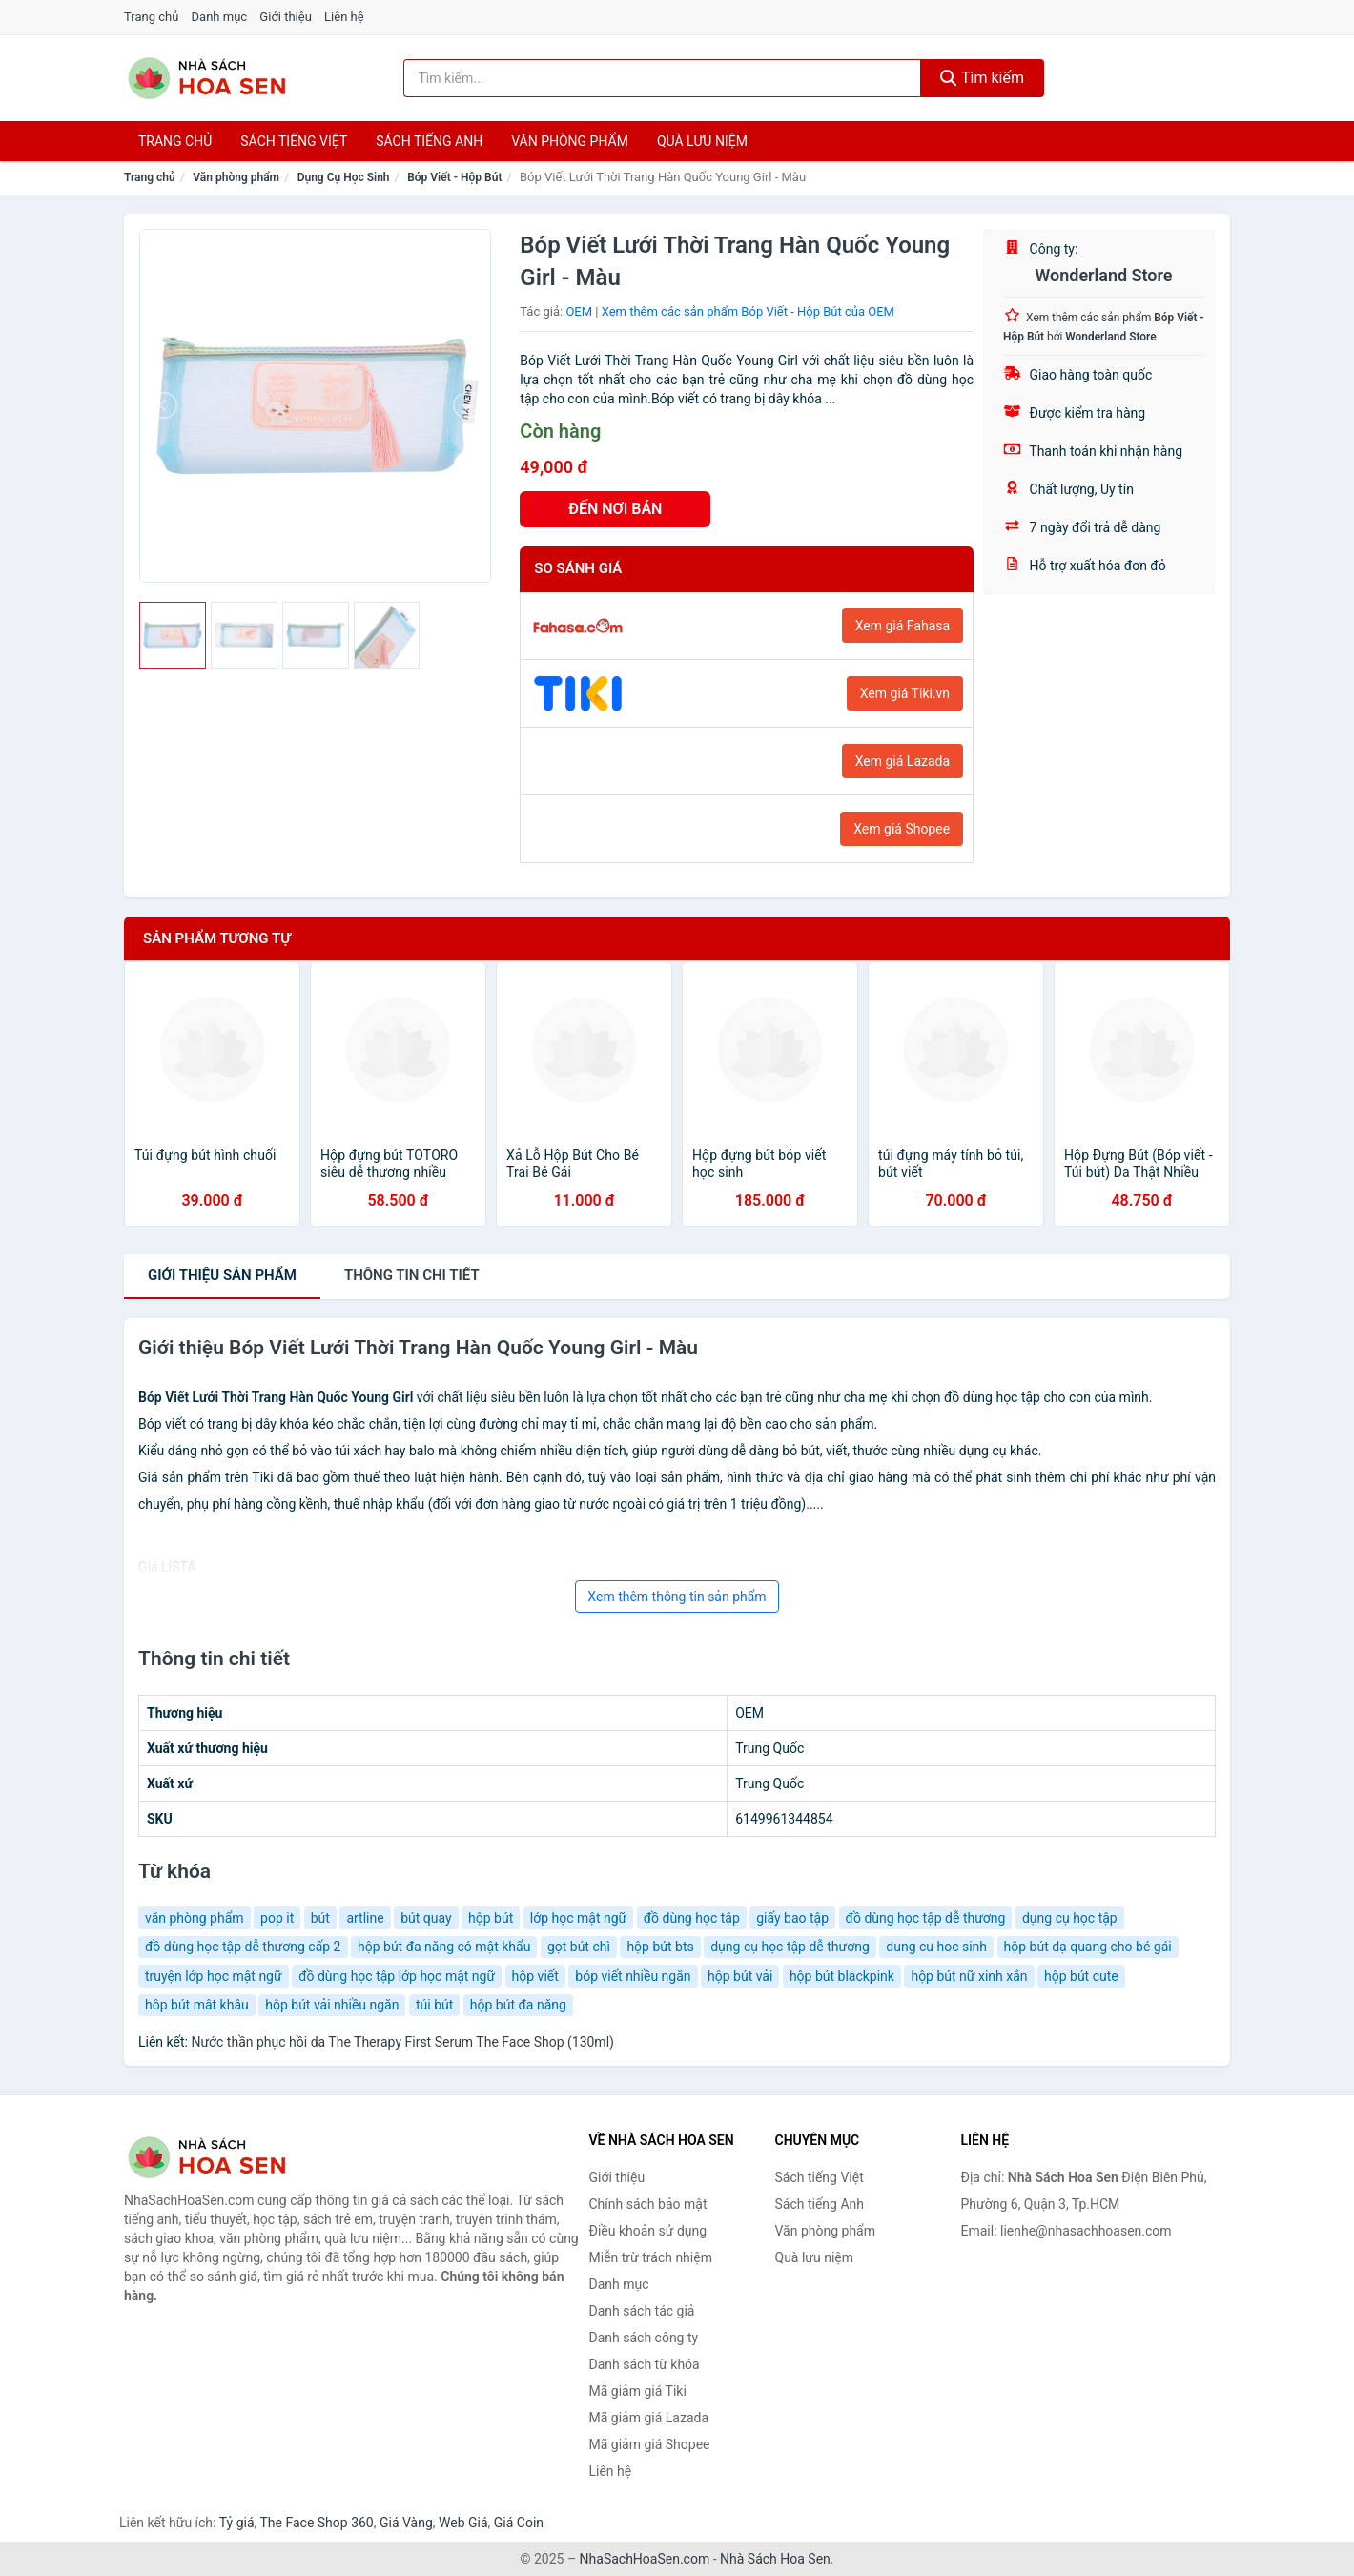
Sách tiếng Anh (820, 2204)
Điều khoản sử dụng (648, 2230)
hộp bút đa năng (518, 2004)
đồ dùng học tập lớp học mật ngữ (396, 1976)
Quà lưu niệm (702, 141)
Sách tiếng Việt (819, 2177)
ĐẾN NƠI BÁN (615, 509)
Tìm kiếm (982, 78)
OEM (578, 311)
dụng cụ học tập (1070, 1918)
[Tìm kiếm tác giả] (662, 78)
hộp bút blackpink (842, 1976)
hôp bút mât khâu (197, 2004)
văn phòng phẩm (194, 1918)
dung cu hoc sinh (936, 1946)
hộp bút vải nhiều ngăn (332, 2004)
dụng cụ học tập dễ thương (790, 1946)
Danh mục (220, 17)
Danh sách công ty (644, 2337)
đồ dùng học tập (692, 1918)
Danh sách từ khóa (644, 2364)
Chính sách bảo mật (648, 2204)
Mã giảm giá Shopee (649, 2444)
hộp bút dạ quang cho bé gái (1088, 1946)
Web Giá (463, 2522)
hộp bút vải (740, 1976)
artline (364, 1918)
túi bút (434, 2004)
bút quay (425, 1918)
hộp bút (490, 1918)
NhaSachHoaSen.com (645, 2558)
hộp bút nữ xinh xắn (969, 1976)
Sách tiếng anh (429, 141)
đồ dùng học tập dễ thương (926, 1918)
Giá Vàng (406, 2522)
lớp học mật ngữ (578, 1918)
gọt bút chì (578, 1946)
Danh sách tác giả (642, 2310)
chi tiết (412, 1275)
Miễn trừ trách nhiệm (650, 2257)
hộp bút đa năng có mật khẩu (444, 1946)
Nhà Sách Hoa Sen (775, 2558)
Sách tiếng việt (293, 141)
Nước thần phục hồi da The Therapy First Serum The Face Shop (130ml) (402, 2042)
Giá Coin (519, 2522)
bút (320, 1918)
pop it (277, 1918)
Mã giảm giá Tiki (638, 2391)
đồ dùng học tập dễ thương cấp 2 (243, 1946)
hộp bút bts (659, 1946)
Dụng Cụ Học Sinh (343, 177)
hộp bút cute (1081, 1976)
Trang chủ (151, 17)
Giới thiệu (285, 17)
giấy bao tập (792, 1918)
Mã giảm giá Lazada (649, 2417)
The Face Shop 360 (316, 2522)
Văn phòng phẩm (569, 141)
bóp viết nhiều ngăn (632, 1976)
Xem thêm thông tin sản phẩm (676, 1596)
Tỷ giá (237, 2522)
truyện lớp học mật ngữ (213, 1976)
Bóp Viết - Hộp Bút (454, 177)
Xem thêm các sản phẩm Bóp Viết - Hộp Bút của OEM (748, 311)
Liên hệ (344, 17)
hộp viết (535, 1976)
